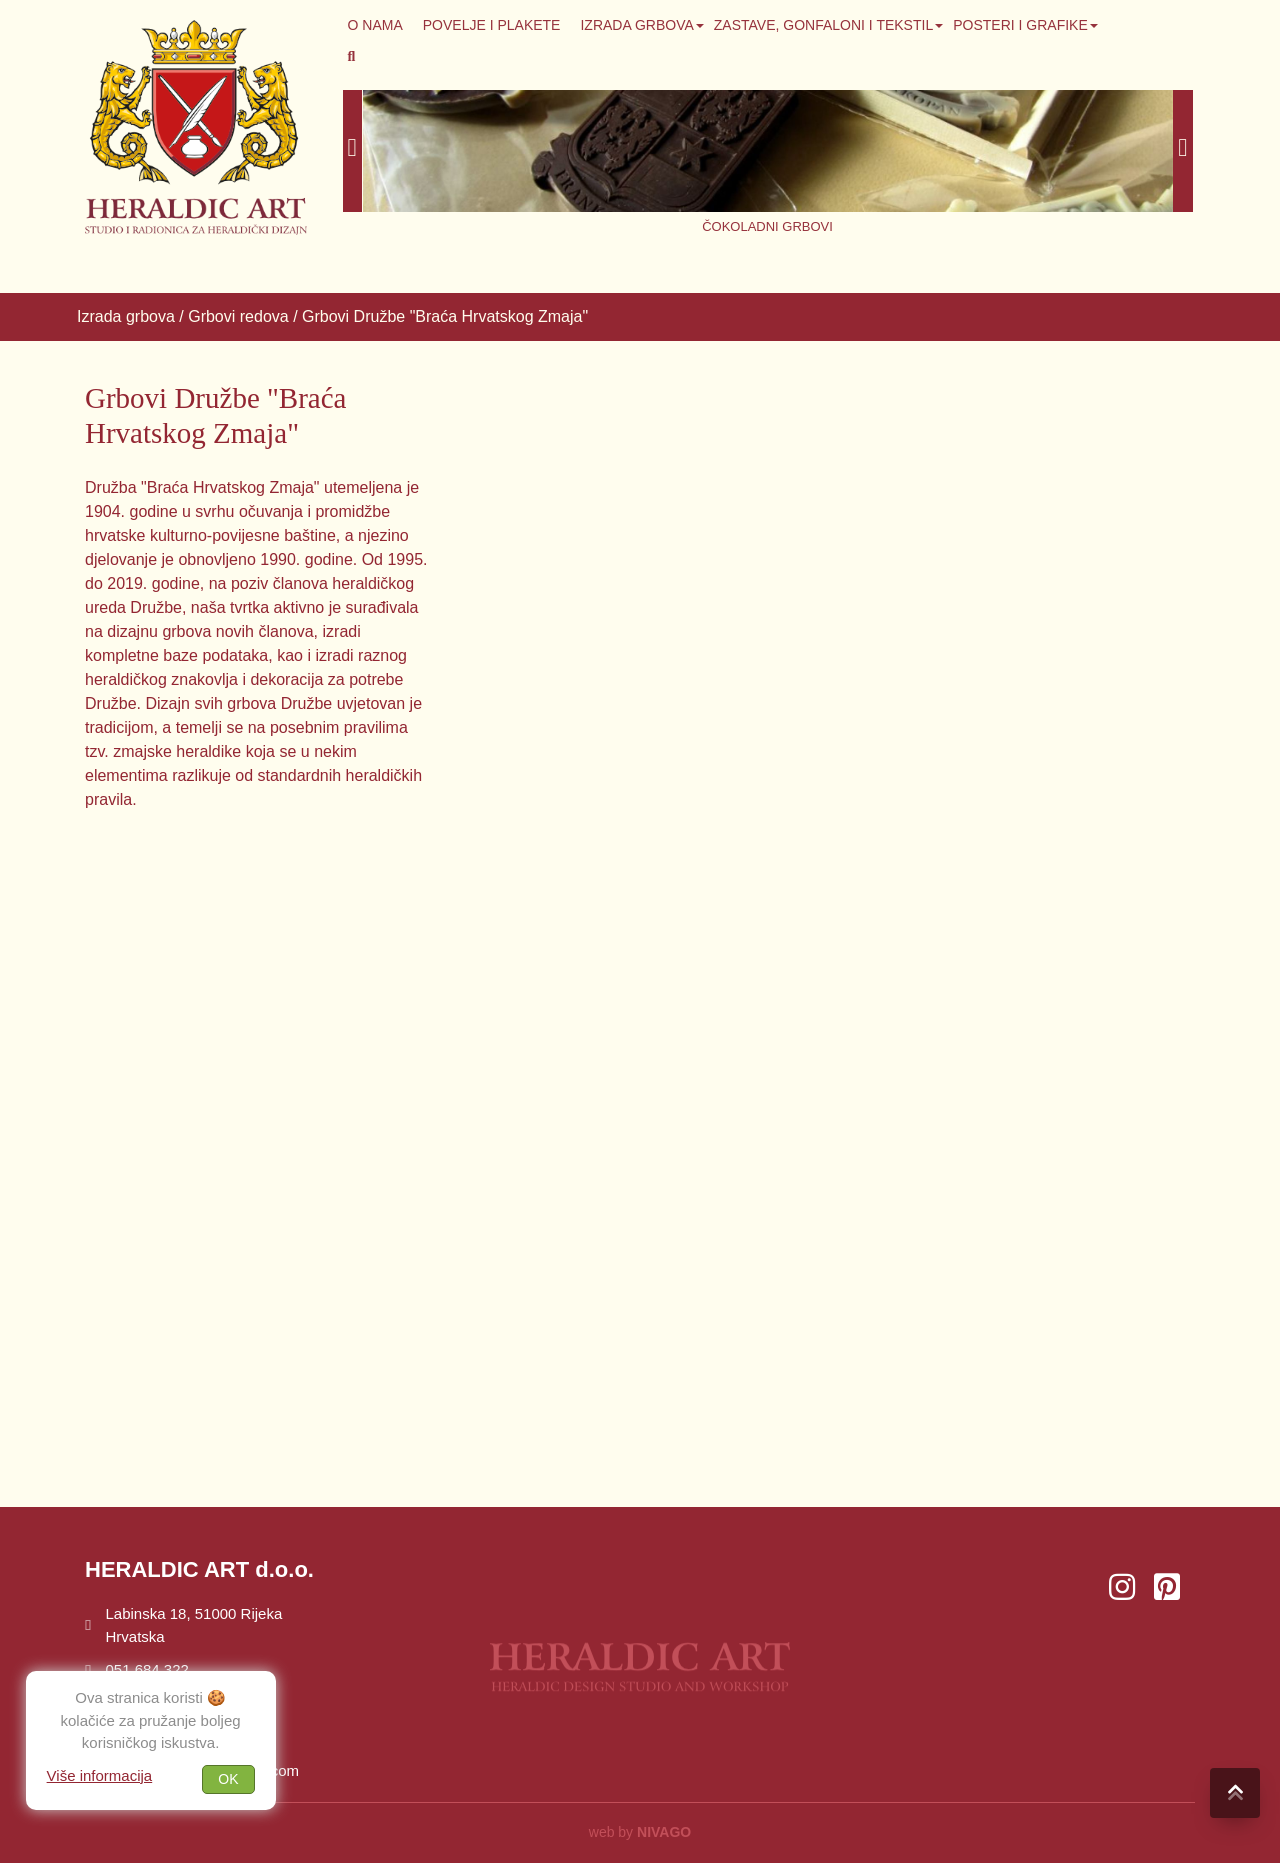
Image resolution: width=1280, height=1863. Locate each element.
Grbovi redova (238, 316)
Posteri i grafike (1020, 25)
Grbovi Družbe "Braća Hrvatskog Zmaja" (445, 316)
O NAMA (375, 25)
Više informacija (100, 1775)
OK (228, 1779)
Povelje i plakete (492, 25)
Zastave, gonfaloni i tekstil (823, 25)
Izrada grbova (636, 25)
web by (640, 1832)
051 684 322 (137, 1669)
